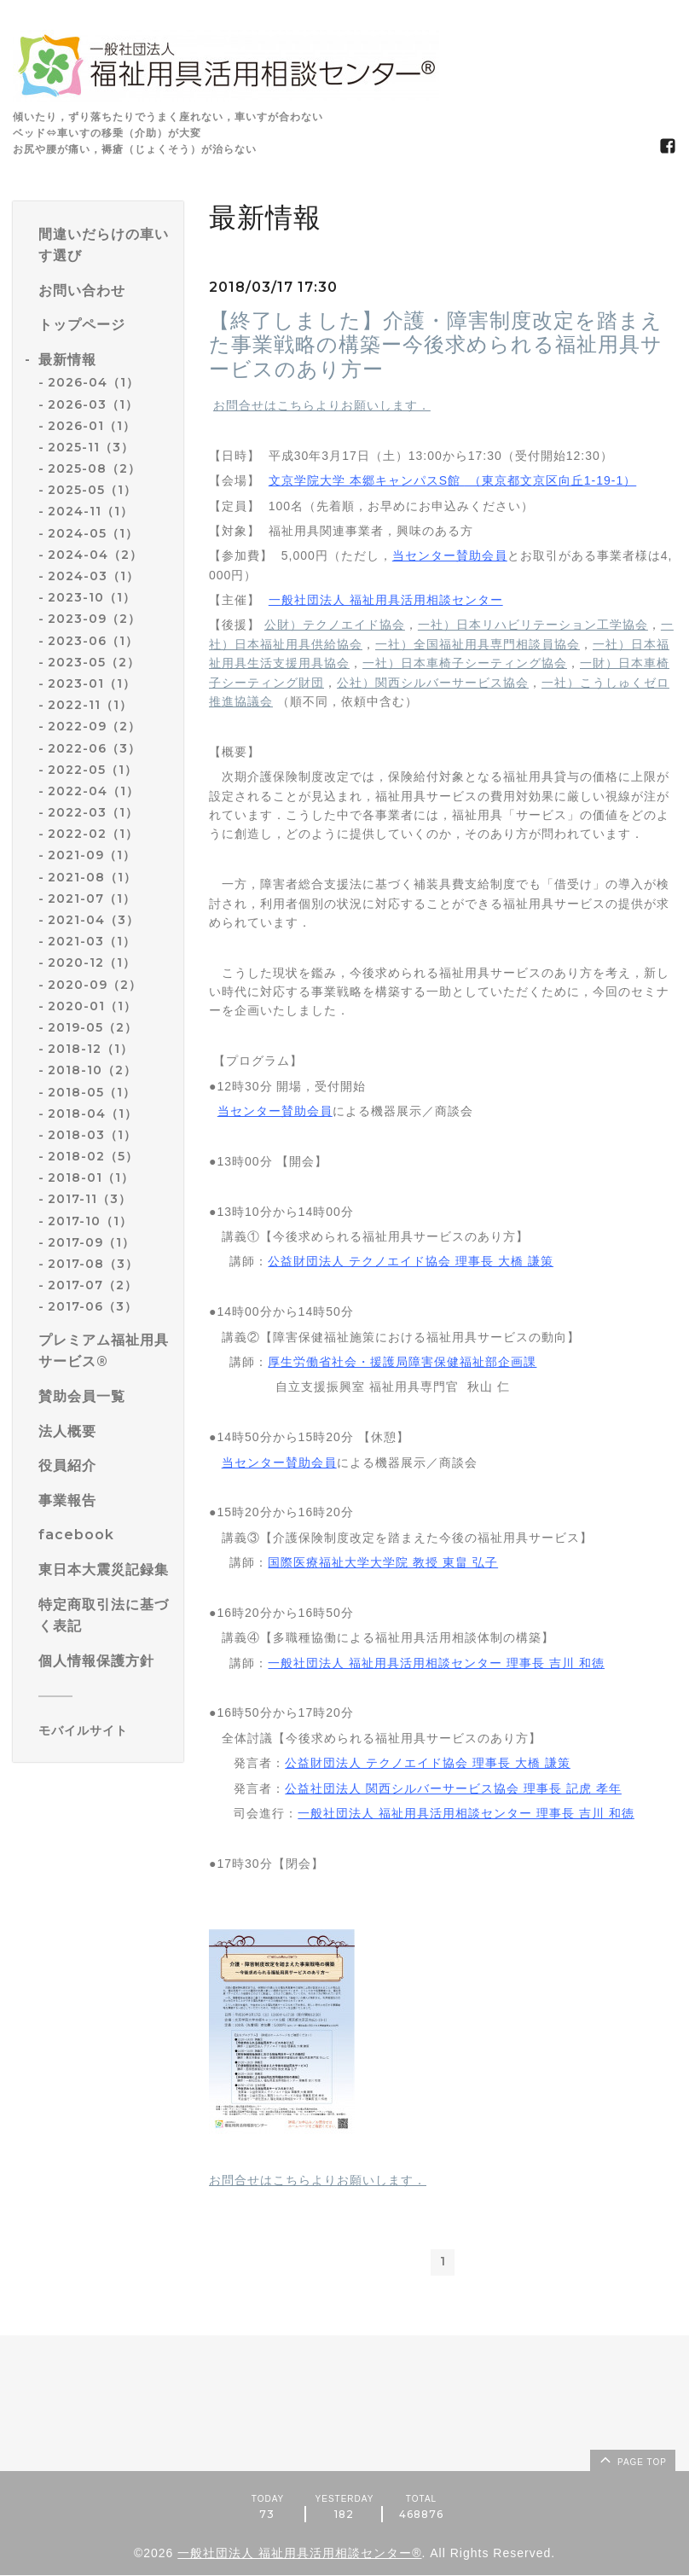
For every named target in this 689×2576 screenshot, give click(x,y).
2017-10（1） (90, 1221)
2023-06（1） (93, 640)
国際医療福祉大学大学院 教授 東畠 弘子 (383, 1562)
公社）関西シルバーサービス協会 (433, 682)
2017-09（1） (91, 1242)
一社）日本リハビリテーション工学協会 (533, 624)
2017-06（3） (92, 1306)
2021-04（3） (93, 919)
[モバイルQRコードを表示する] (104, 1730)
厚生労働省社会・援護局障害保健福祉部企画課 (402, 1362)
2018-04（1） (92, 1113)
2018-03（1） (92, 1135)
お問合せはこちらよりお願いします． (322, 405)
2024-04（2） (95, 554)
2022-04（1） (93, 791)
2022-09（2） (94, 726)
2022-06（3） (94, 748)
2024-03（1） (93, 576)
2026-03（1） (93, 404)
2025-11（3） (91, 447)
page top (632, 2459)
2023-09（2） (94, 618)
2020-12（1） (92, 962)
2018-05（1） (92, 1092)
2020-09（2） (95, 984)
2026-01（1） (92, 425)
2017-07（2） (92, 1285)
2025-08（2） (94, 468)
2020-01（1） (92, 1006)
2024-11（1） (90, 511)
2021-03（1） (92, 941)
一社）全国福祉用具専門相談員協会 (477, 644)
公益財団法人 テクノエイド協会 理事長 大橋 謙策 (410, 1261)
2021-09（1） (92, 855)
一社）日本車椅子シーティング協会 (464, 663)
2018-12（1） (90, 1048)
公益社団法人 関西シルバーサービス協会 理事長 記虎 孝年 (453, 1788)
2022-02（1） (93, 833)
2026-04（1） (93, 382)
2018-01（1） (91, 1177)
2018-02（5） (93, 1156)
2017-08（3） (93, 1263)
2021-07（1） (92, 898)
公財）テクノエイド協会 (334, 624)
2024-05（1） (93, 533)
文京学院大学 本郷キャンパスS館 (452, 480)
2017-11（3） (89, 1199)
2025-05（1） (92, 489)
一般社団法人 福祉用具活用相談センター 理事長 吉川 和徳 (436, 1663)
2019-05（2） (92, 1027)
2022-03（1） (93, 812)
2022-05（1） (92, 769)
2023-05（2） (94, 662)
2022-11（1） (90, 704)
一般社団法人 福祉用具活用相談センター (386, 600)
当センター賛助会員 (449, 555)
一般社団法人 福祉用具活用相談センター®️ (299, 2554)
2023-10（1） (92, 597)
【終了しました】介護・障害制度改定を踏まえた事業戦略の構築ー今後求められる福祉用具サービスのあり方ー (436, 345)
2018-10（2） (92, 1070)
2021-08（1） (92, 877)
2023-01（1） (92, 683)
